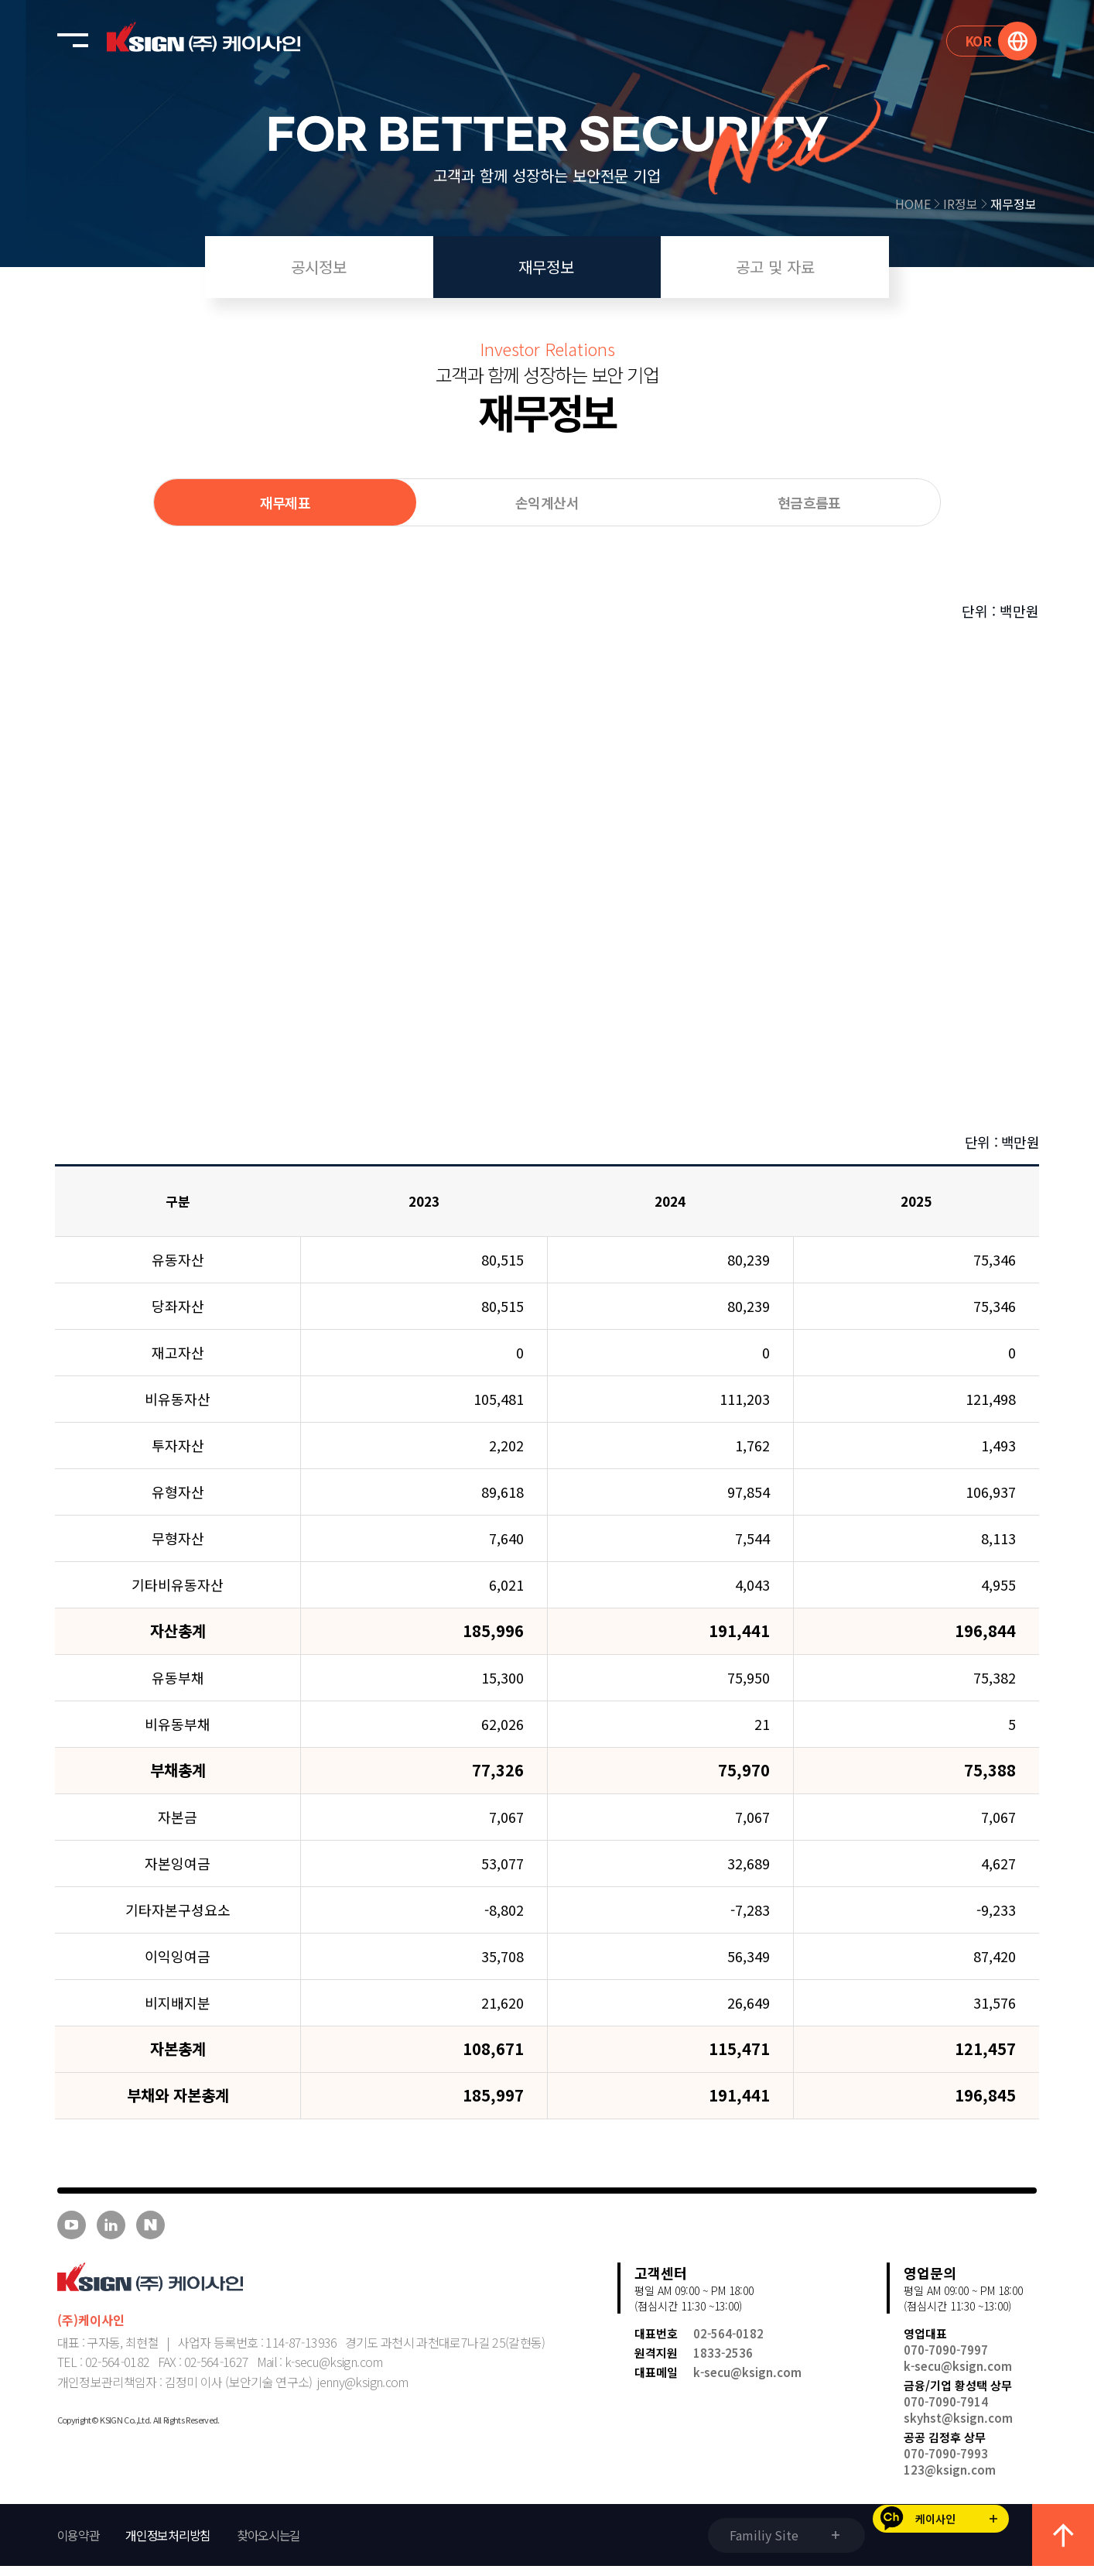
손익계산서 (547, 502)
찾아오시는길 (268, 2545)
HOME (919, 203)
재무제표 (285, 502)
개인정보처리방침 (167, 2545)
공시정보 (319, 266)
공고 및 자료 (775, 266)
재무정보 (1013, 203)
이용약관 (78, 2545)
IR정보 (966, 203)
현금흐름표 (809, 502)
